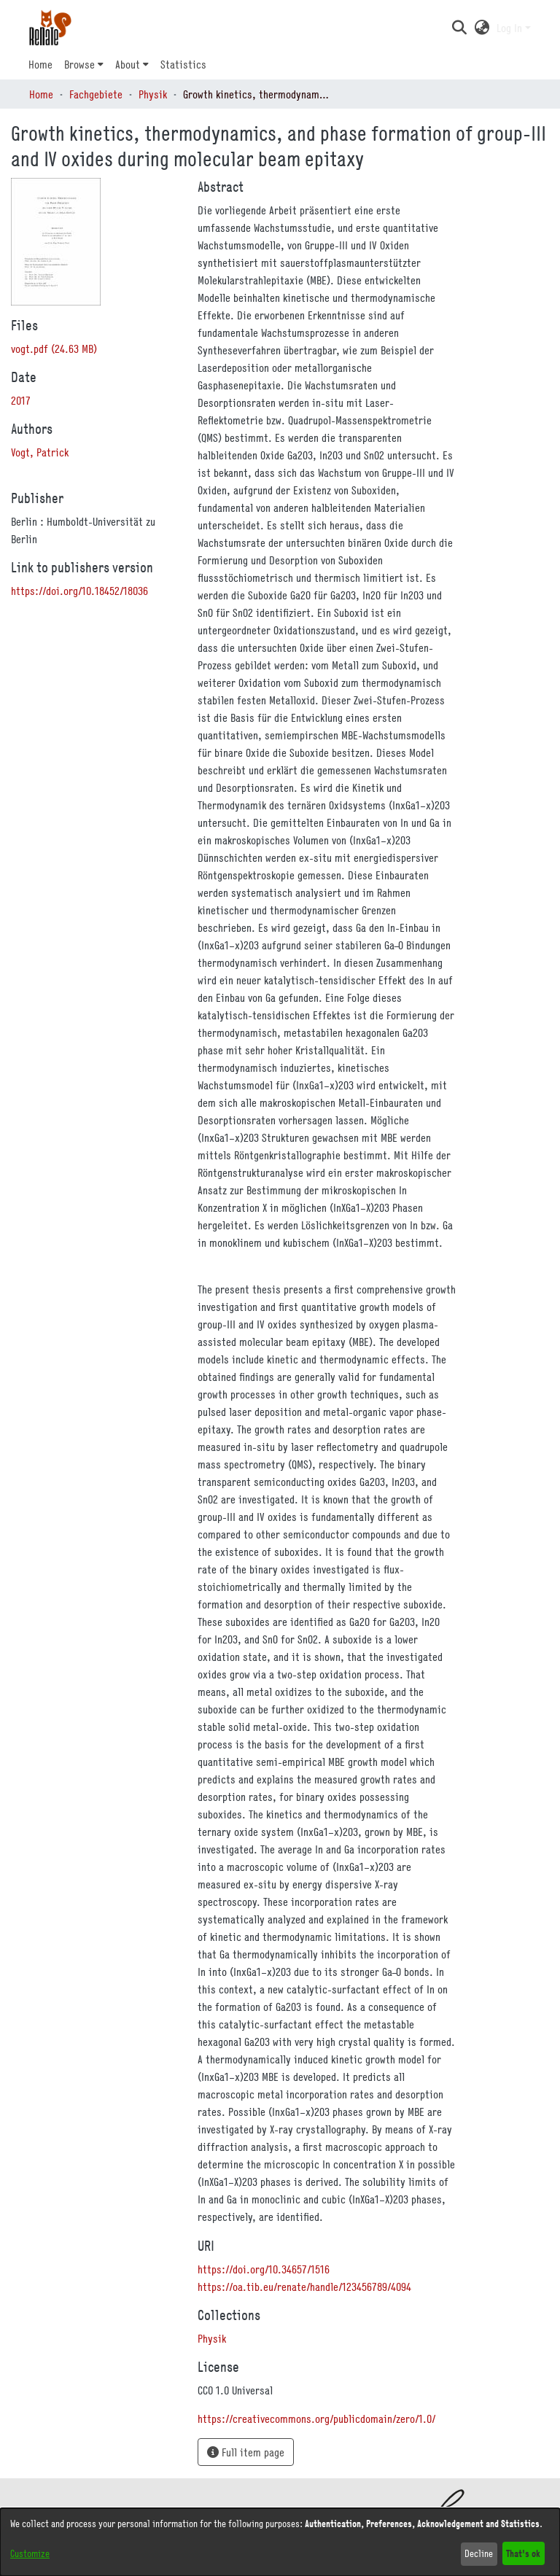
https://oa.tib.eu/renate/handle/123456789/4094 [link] (304, 2286)
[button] (459, 27)
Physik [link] (153, 94)
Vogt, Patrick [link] (40, 452)
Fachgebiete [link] (95, 94)
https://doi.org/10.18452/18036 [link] (79, 590)
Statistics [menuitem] (183, 64)
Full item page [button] (245, 2452)
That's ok (523, 2553)
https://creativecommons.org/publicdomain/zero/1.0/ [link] (316, 2418)
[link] (54, 348)
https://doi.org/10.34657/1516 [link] (264, 2269)
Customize (30, 2553)
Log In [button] (511, 27)
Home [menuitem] (40, 64)
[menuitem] (84, 64)
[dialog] (280, 2542)
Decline (478, 2553)
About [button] (127, 64)
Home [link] (41, 94)
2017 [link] (21, 400)
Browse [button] (79, 64)
